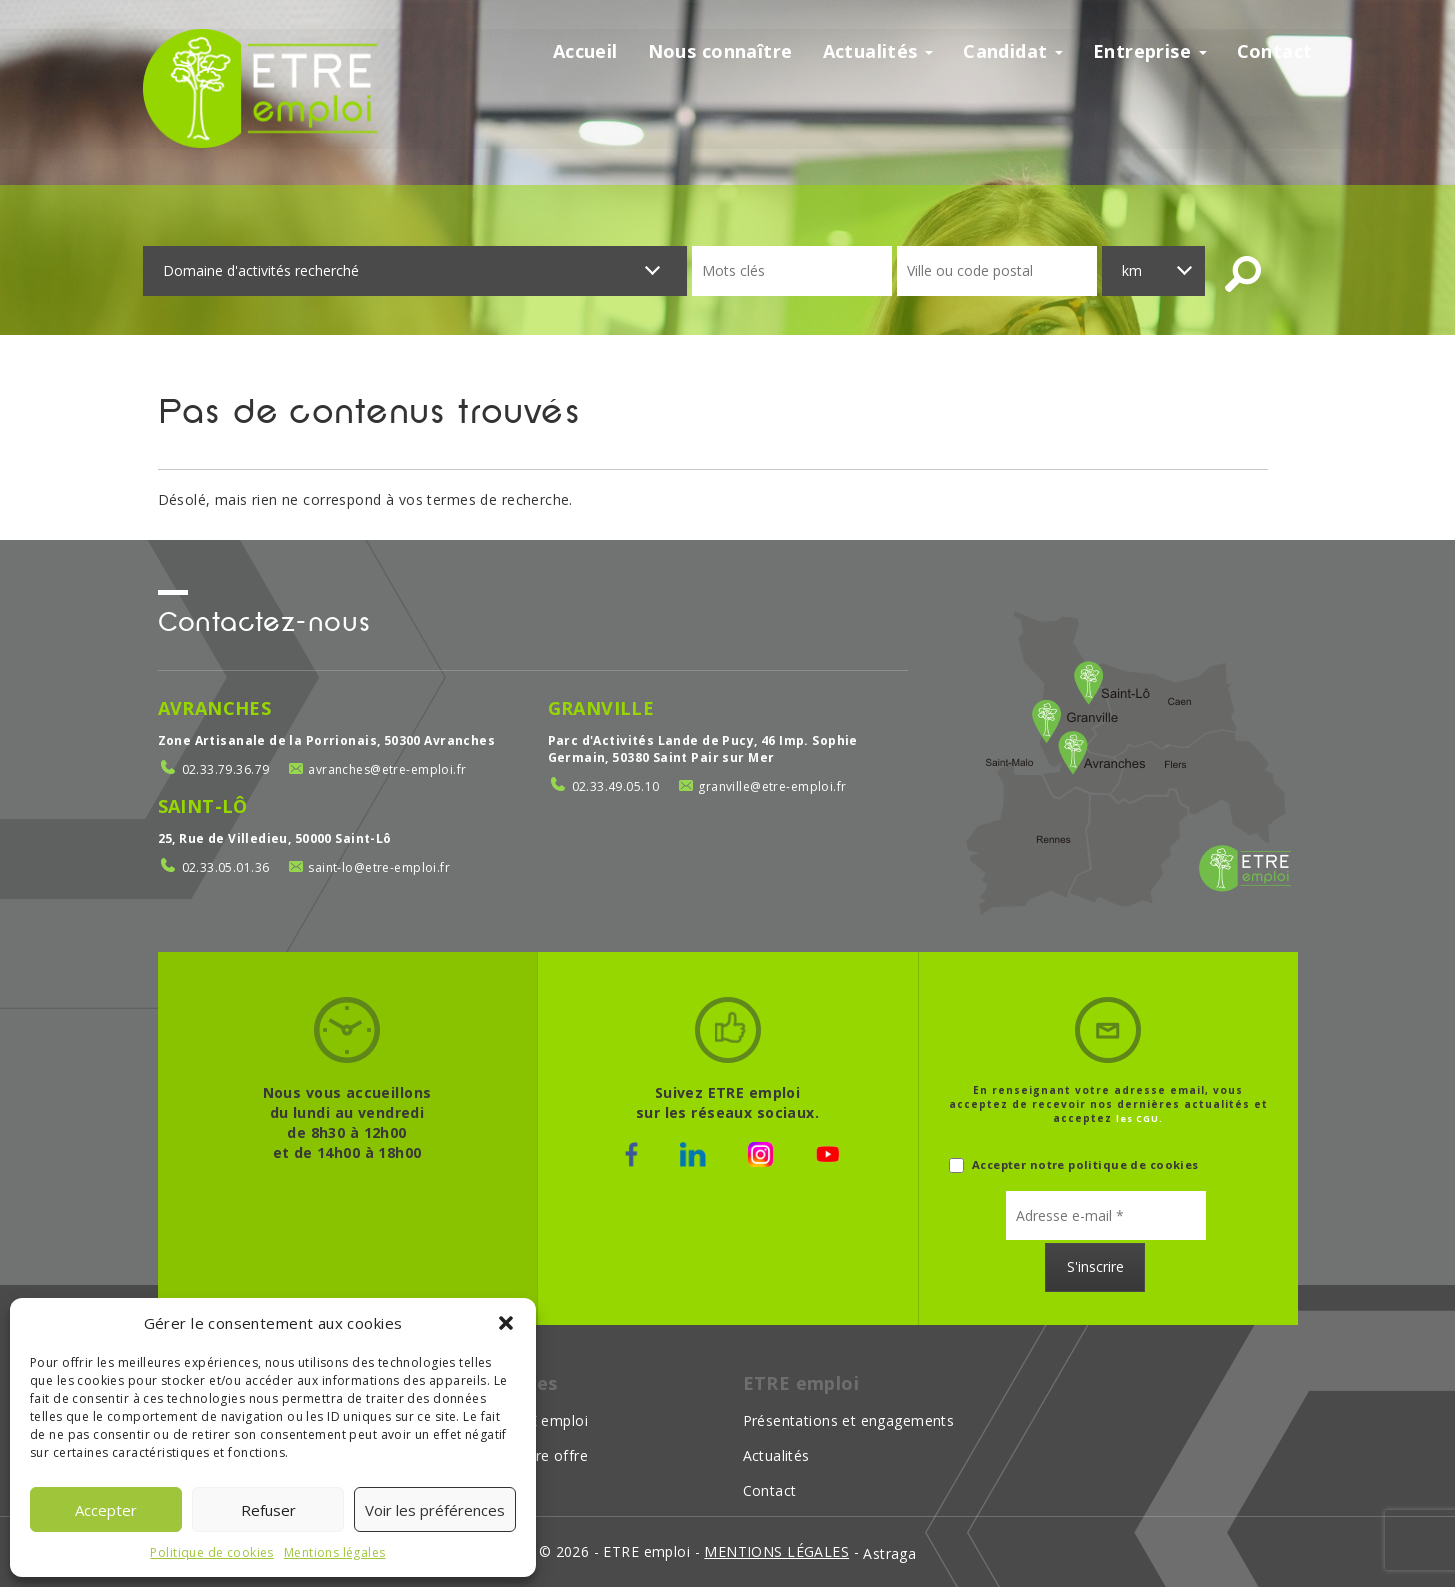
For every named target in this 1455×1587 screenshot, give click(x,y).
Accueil (585, 52)
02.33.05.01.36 (226, 867)
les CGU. (1139, 1118)
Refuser (268, 1510)
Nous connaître (720, 52)
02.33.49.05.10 (616, 786)
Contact (1275, 52)
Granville (601, 708)
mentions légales (776, 1551)
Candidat (1013, 52)
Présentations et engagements (849, 1420)
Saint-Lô (203, 806)
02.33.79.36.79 (226, 769)
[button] (506, 1323)
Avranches (215, 708)
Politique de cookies (211, 1552)
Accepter (106, 1510)
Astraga (889, 1553)
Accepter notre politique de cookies (1074, 1164)
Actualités (878, 52)
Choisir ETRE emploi (519, 1420)
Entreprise (1150, 52)
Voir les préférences (435, 1510)
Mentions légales (335, 1552)
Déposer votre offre (519, 1455)
